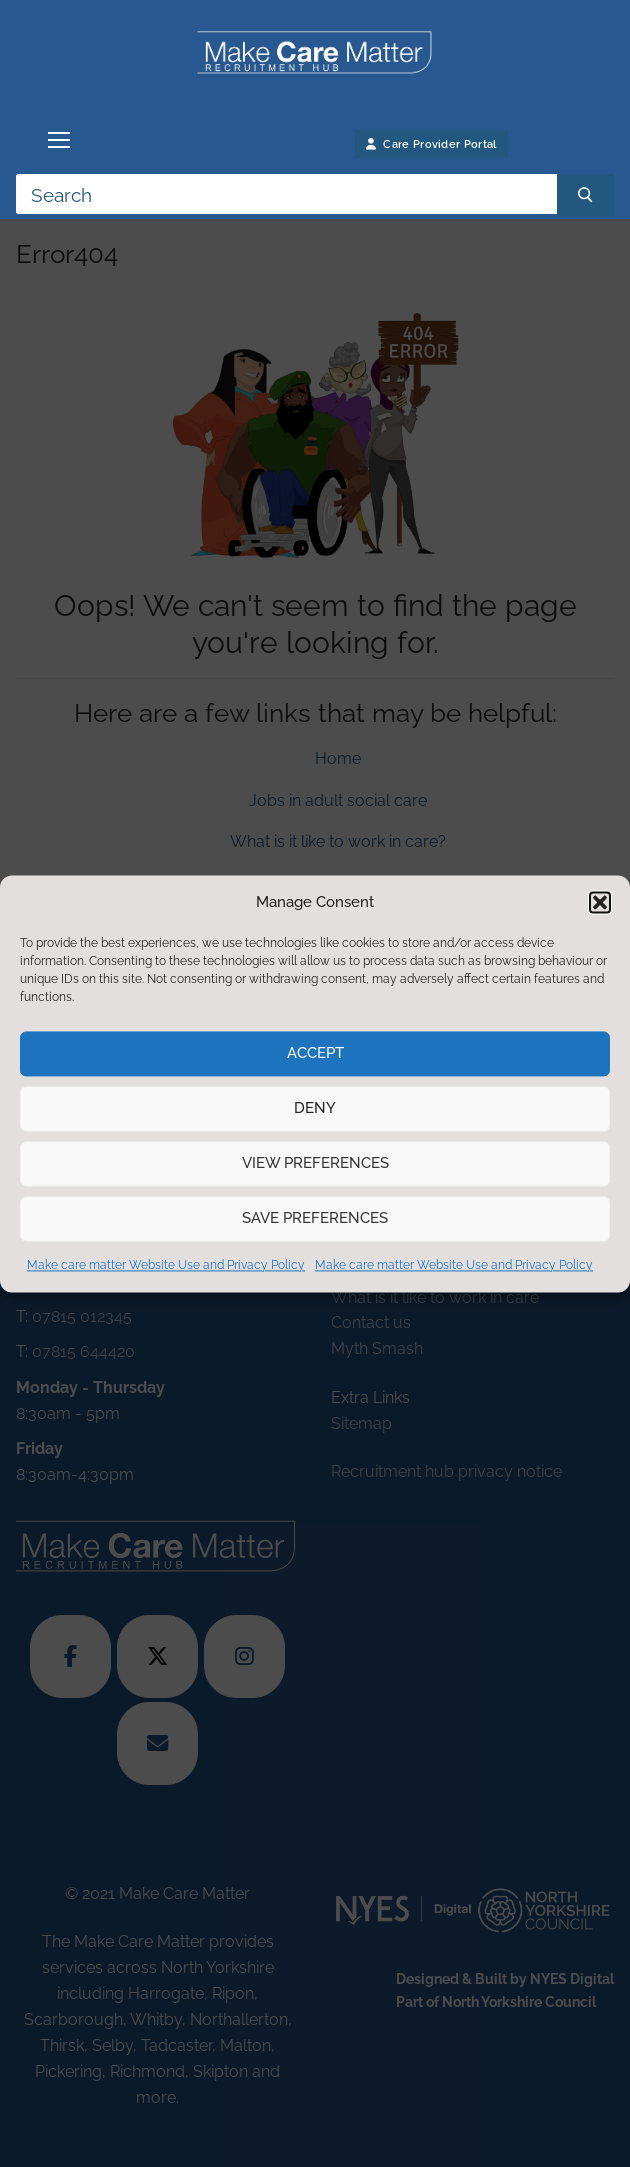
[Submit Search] (585, 195)
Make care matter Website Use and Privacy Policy (166, 1265)
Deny (315, 1109)
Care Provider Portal (431, 144)
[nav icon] (59, 140)
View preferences (315, 1164)
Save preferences (315, 1219)
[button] (600, 902)
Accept (315, 1054)
